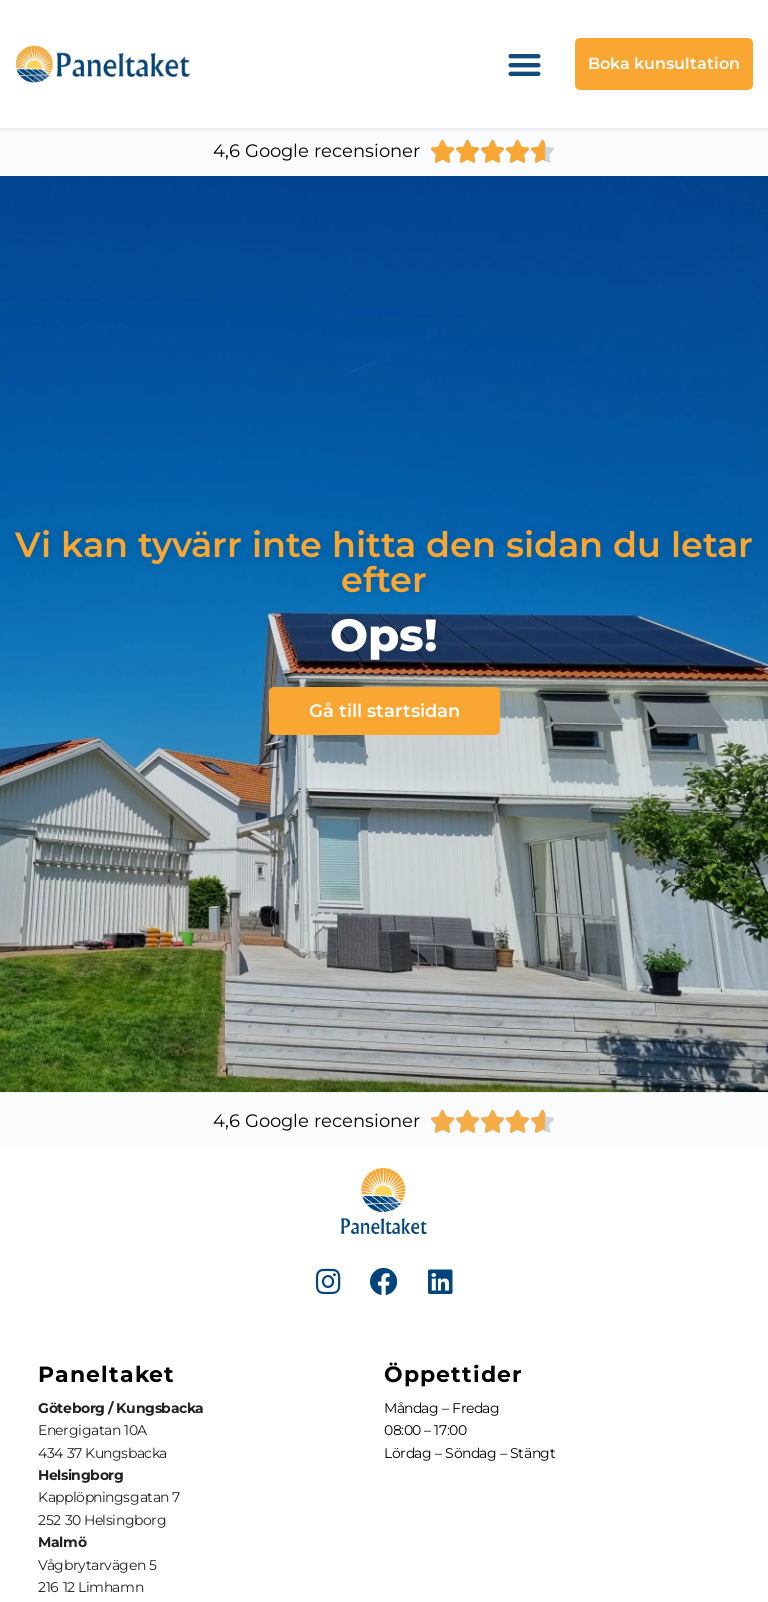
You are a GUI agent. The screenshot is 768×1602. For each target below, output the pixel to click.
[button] (525, 64)
